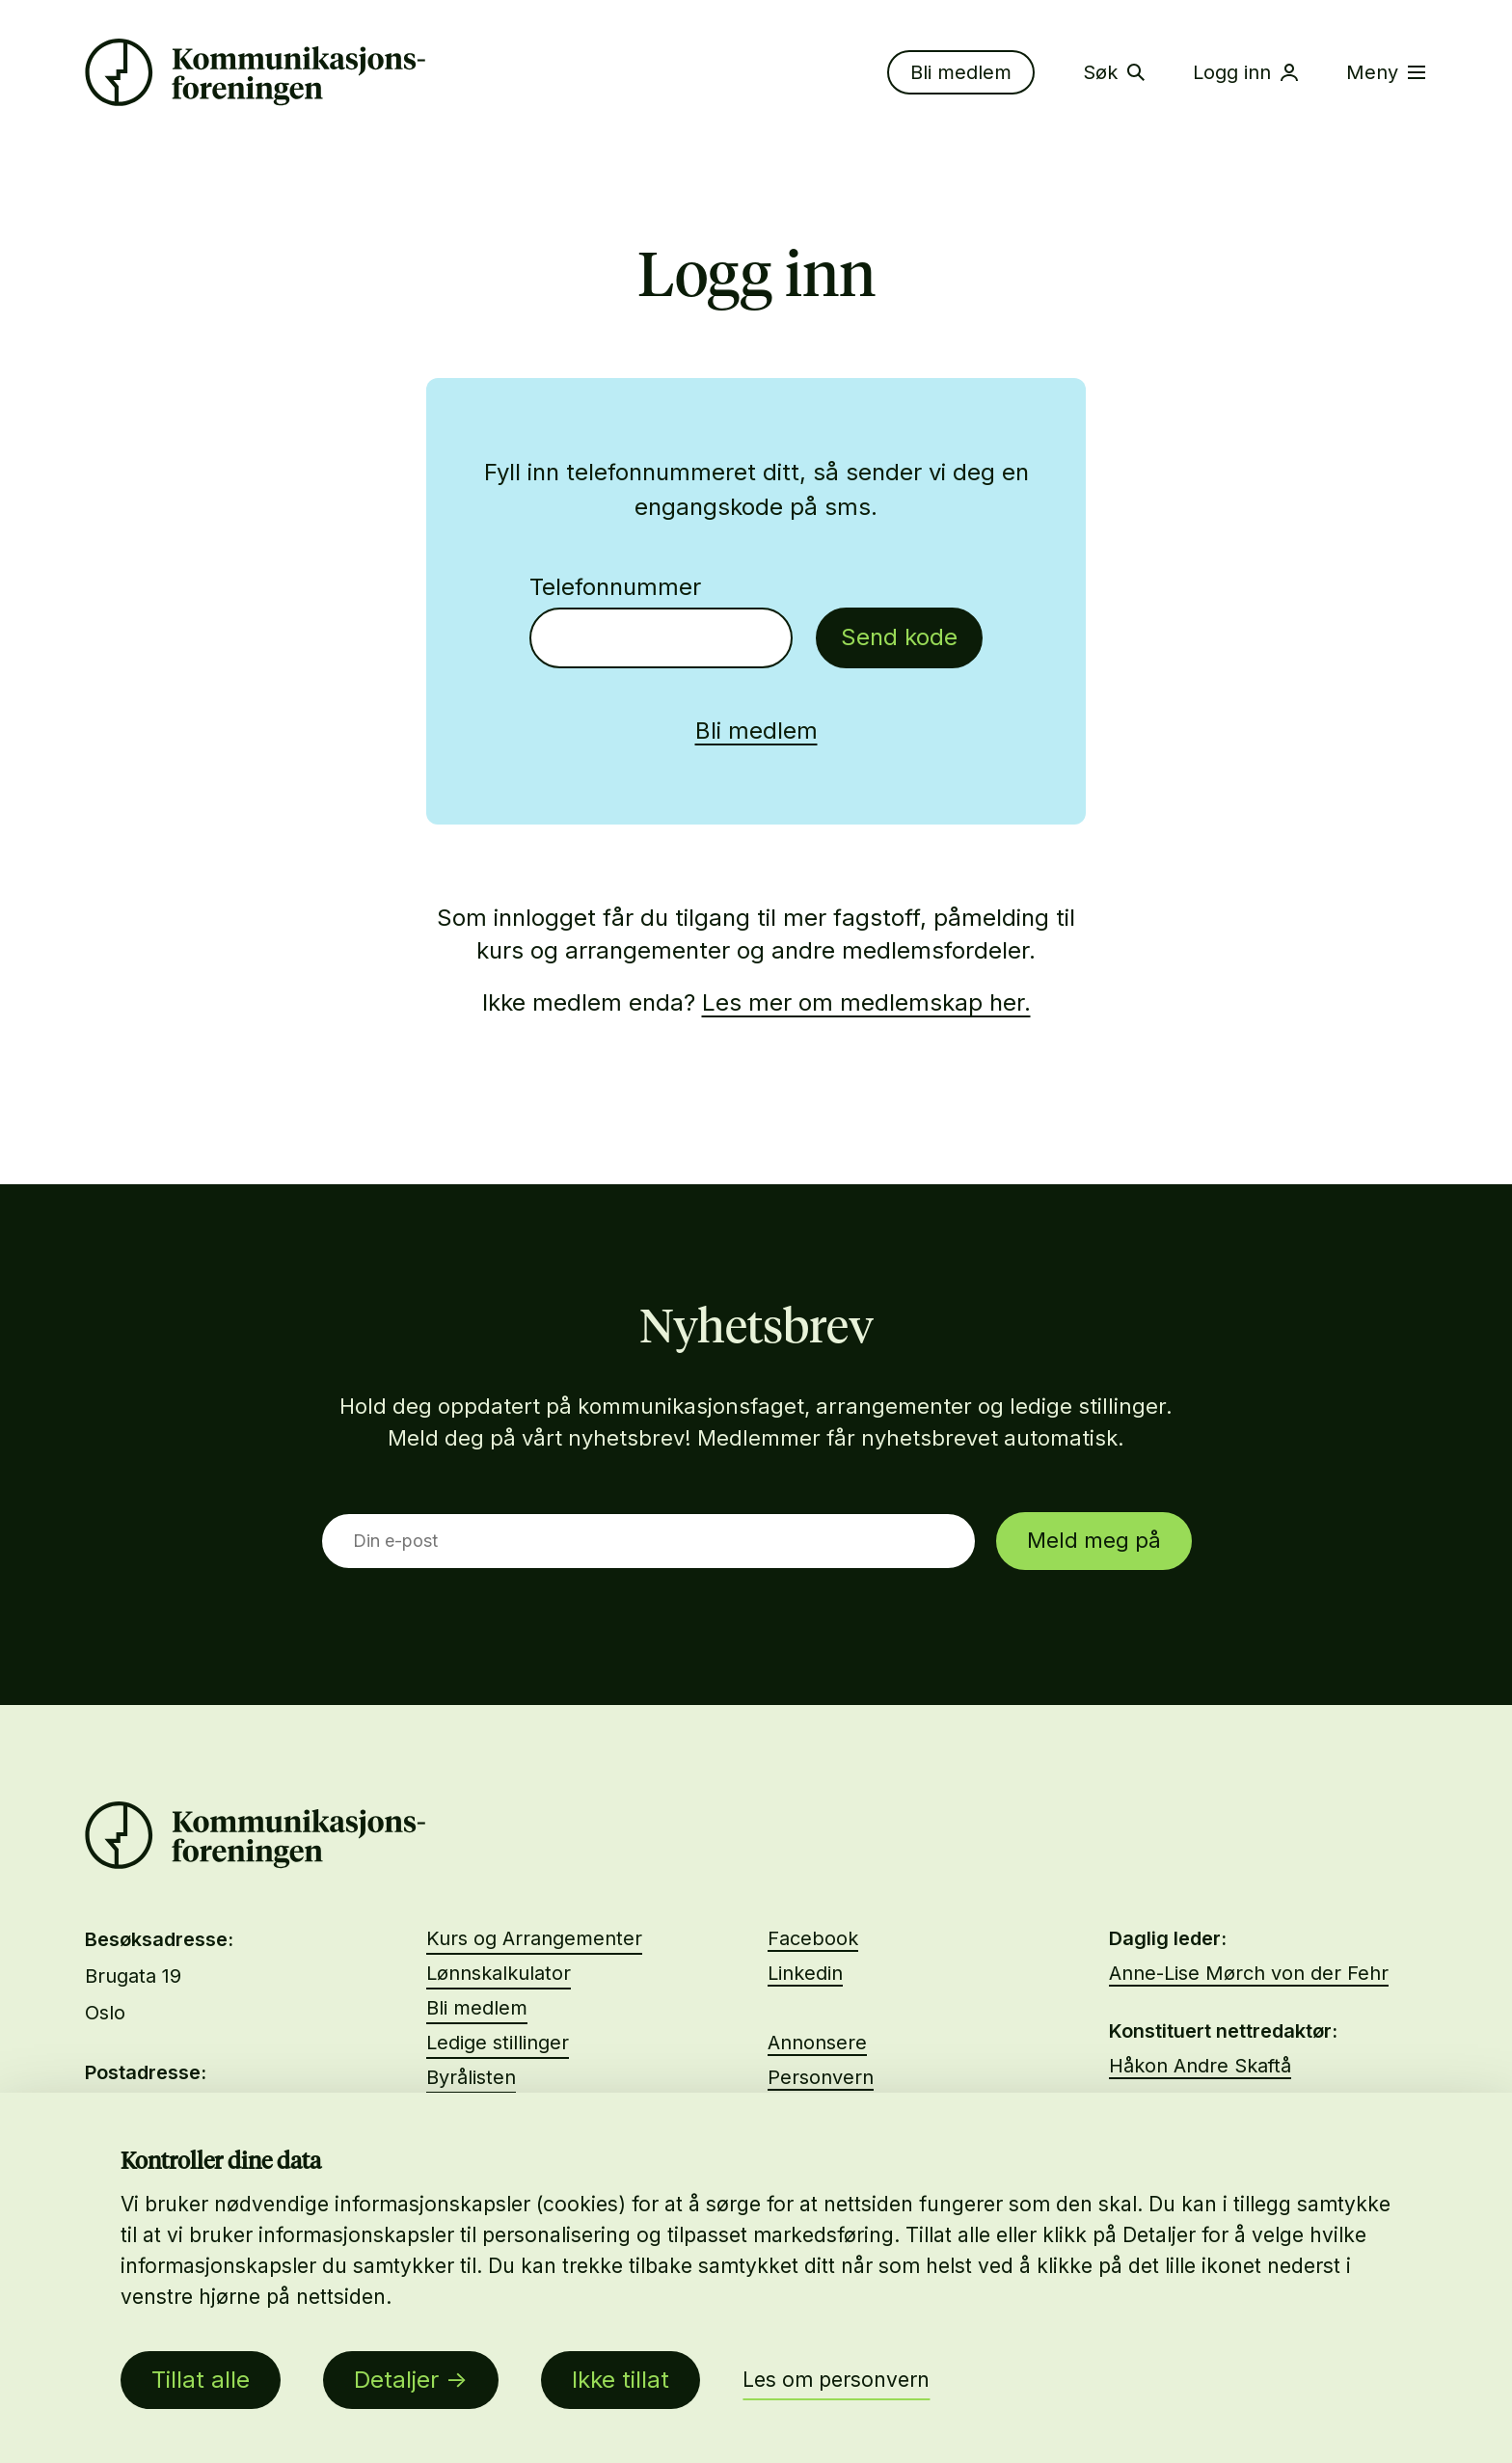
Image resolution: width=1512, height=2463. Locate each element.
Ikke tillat (620, 2380)
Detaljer (396, 2380)
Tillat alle (200, 2380)
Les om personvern (836, 2380)
